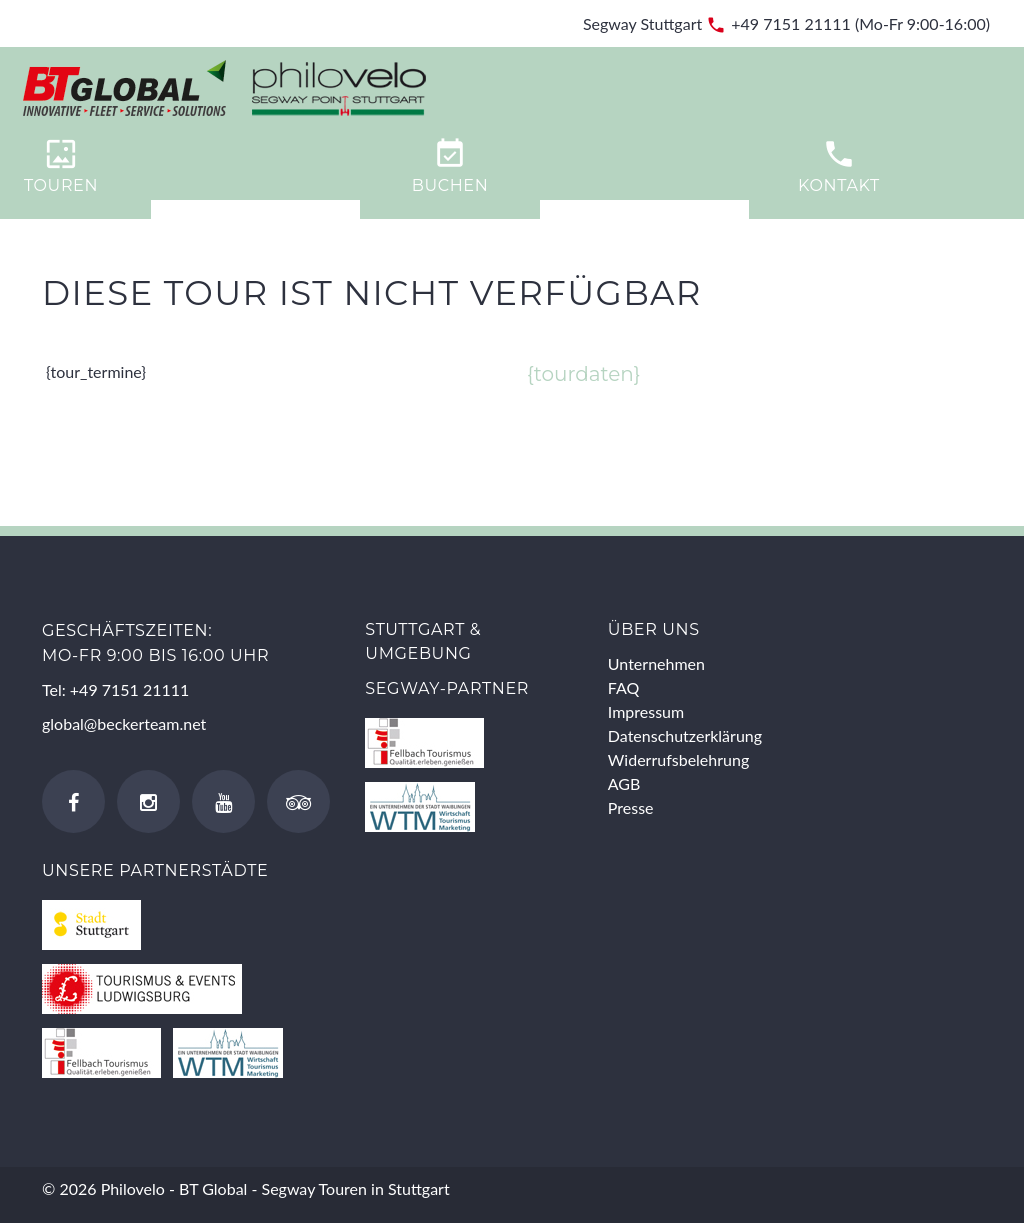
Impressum (646, 711)
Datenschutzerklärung (685, 735)
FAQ (623, 687)
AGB (624, 783)
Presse (631, 807)
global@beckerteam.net (124, 723)
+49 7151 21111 (791, 23)
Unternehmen (656, 663)
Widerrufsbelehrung (678, 759)
